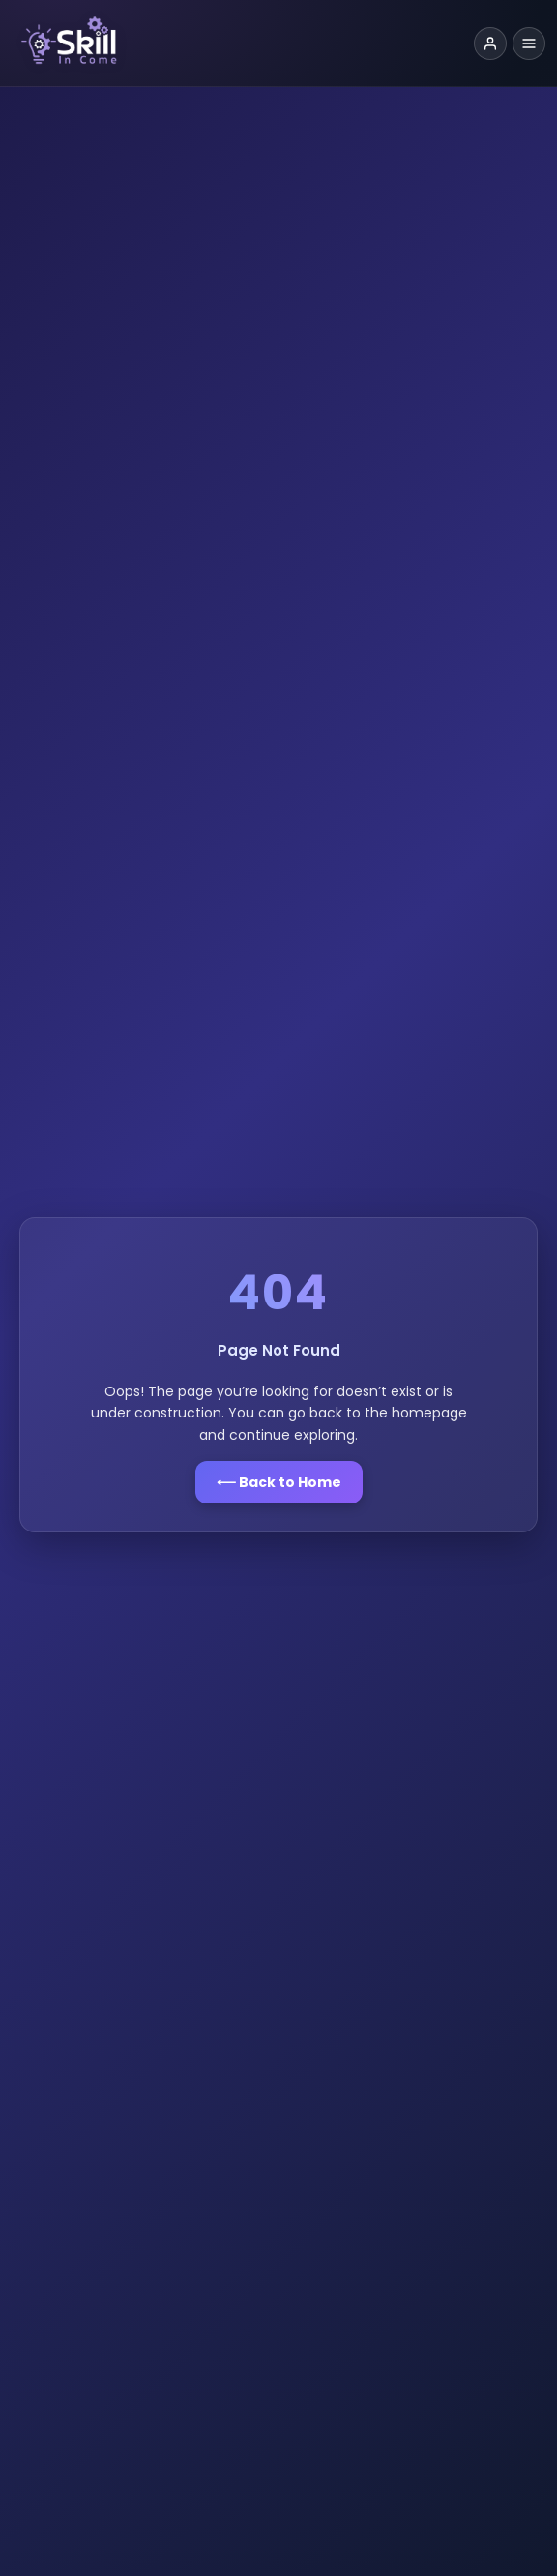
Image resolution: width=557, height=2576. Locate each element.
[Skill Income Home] (238, 43)
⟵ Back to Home (279, 1482)
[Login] (490, 43)
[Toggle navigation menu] (529, 43)
